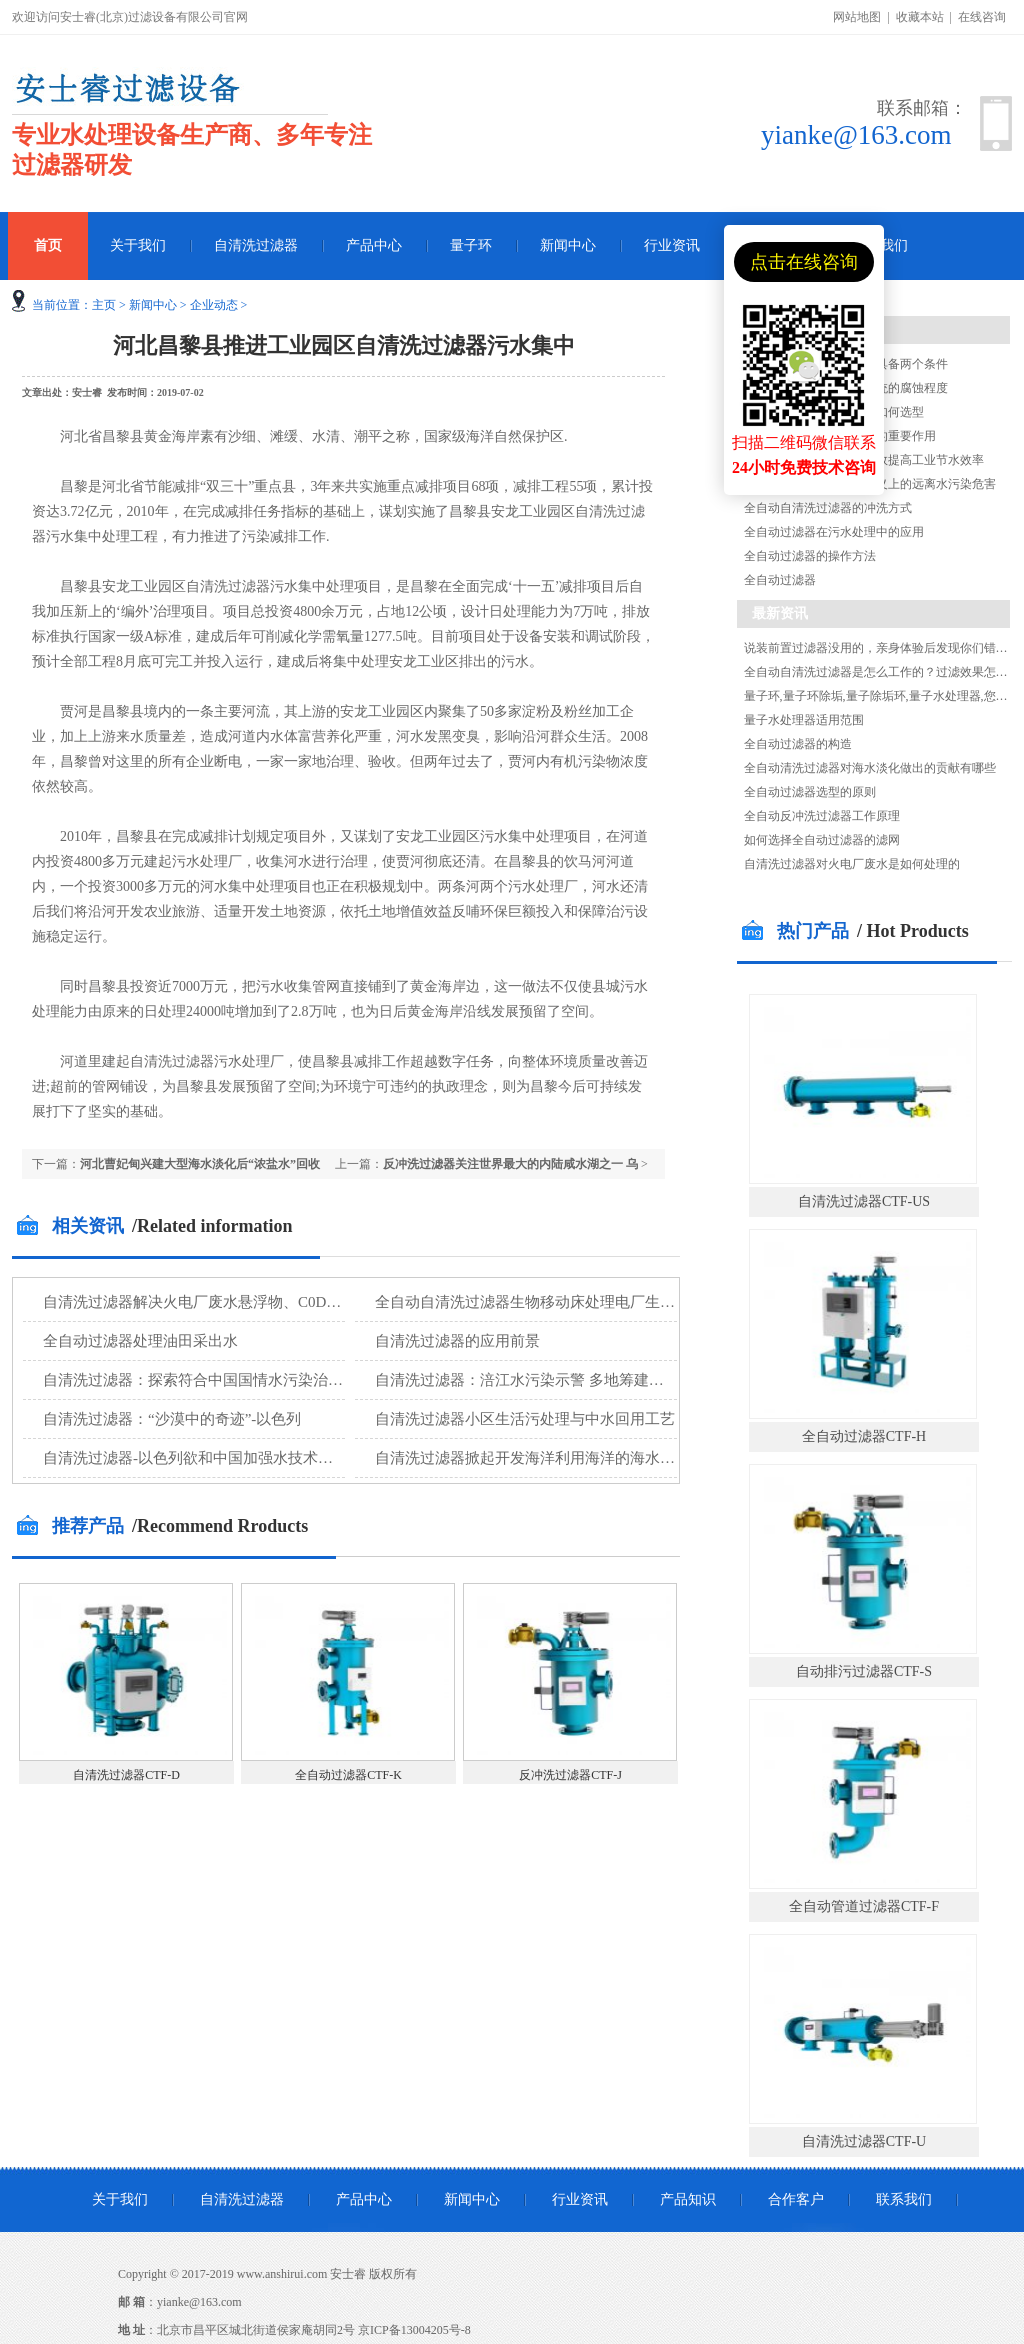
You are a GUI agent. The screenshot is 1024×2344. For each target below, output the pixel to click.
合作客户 (796, 2199)
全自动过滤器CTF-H (864, 1436)
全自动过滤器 (780, 580)
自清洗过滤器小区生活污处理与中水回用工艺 (525, 1419)
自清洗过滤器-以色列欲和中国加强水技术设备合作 (210, 1458)
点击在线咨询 (804, 262)
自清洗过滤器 (256, 245)
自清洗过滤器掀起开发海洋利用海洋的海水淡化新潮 (547, 1458)
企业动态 (214, 305)
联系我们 (904, 2199)
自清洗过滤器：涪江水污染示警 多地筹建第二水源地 (549, 1380)
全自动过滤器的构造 (798, 744)
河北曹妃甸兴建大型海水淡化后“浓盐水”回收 (200, 1164)
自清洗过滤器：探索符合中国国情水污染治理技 (200, 1380)
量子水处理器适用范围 (804, 720)
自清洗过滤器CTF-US (864, 1201)
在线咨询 (982, 17)
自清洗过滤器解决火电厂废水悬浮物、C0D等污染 (207, 1302)
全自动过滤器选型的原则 (810, 792)
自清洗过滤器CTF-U (864, 2141)
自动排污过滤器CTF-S (864, 1671)
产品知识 (688, 2199)
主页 (104, 305)
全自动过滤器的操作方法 (810, 556)
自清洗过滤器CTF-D (126, 1775)
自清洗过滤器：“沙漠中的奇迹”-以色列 (172, 1419)
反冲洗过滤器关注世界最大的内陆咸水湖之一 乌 (510, 1164)
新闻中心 (568, 245)
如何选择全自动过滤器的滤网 (822, 840)
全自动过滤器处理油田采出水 (140, 1341)
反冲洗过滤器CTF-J (570, 1775)
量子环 (471, 245)
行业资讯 (672, 245)
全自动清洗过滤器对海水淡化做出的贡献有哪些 (870, 768)
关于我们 (138, 245)
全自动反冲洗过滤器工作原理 (822, 816)
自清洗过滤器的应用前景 (457, 1341)
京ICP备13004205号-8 (414, 2330)
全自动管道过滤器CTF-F (864, 1906)
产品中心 (374, 245)
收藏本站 (920, 17)
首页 (48, 245)
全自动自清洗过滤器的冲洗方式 (828, 508)
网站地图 (857, 17)
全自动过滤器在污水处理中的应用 (834, 532)
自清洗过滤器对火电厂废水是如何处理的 (852, 864)
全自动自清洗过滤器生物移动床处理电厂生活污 (532, 1302)
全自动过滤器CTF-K (348, 1775)
